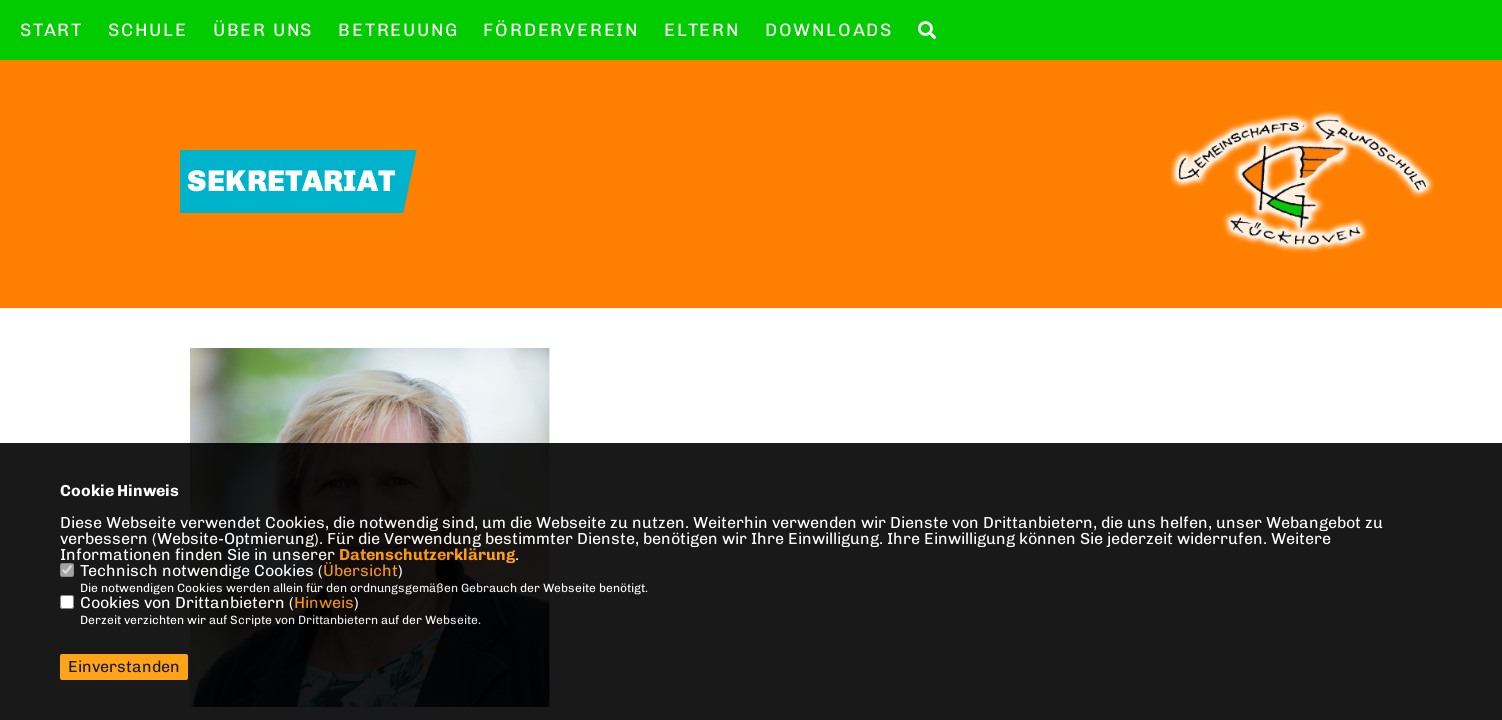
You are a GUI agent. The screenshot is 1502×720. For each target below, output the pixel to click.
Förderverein (561, 30)
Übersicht (360, 570)
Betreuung (398, 30)
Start (51, 30)
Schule (148, 30)
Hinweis (324, 602)
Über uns (263, 30)
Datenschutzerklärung (427, 554)
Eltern (702, 30)
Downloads (829, 30)
